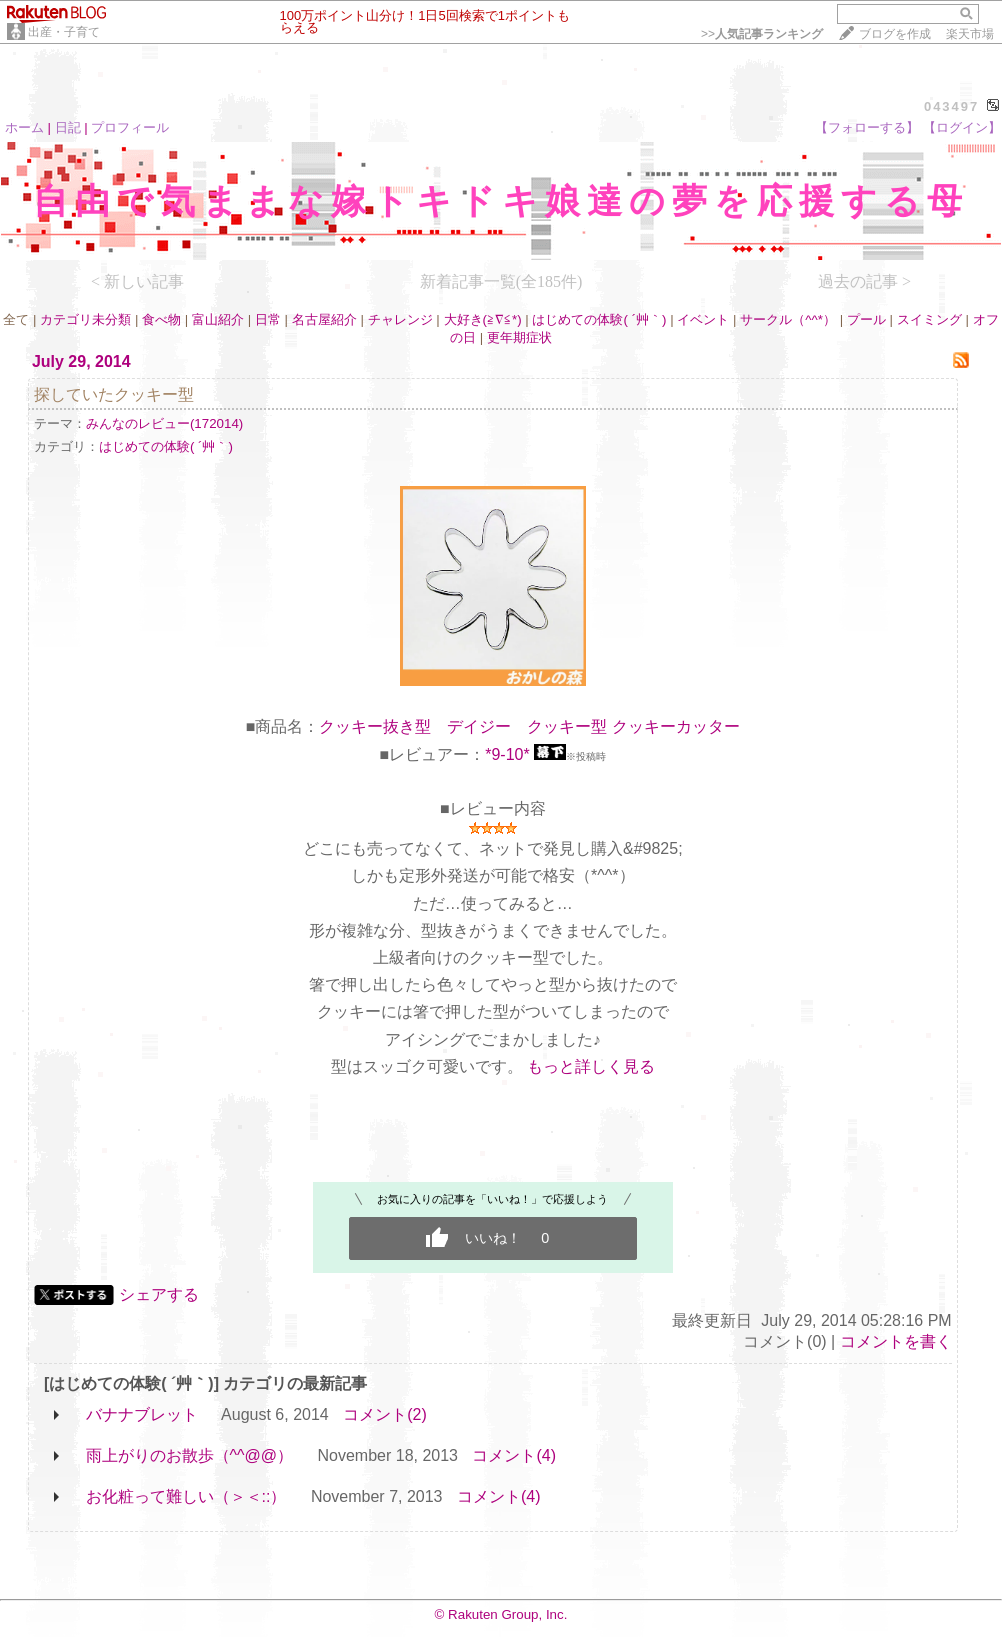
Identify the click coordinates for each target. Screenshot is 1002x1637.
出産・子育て (64, 32)
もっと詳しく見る (591, 1066)
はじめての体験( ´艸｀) (599, 319)
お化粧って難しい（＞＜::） (186, 1496)
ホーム (24, 127)
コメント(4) (514, 1455)
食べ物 (161, 319)
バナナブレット (142, 1414)
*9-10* (507, 754)
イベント (703, 319)
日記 (68, 127)
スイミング (929, 319)
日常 (268, 319)
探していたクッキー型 (114, 394)
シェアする (159, 1294)
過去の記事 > (864, 281)
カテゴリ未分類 (85, 319)
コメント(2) (385, 1414)
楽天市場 (970, 34)
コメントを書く (896, 1341)
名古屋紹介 (324, 319)
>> (762, 34)
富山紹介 (218, 319)
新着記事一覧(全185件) (501, 281)
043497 (951, 106)
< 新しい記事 (137, 281)
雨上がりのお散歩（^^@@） (190, 1455)
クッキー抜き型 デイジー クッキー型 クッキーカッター (529, 726)
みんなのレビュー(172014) (164, 423)
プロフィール (130, 127)
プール (866, 319)
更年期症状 (519, 337)
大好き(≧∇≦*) (483, 319)
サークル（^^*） (788, 319)
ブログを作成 (895, 34)
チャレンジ (400, 319)
